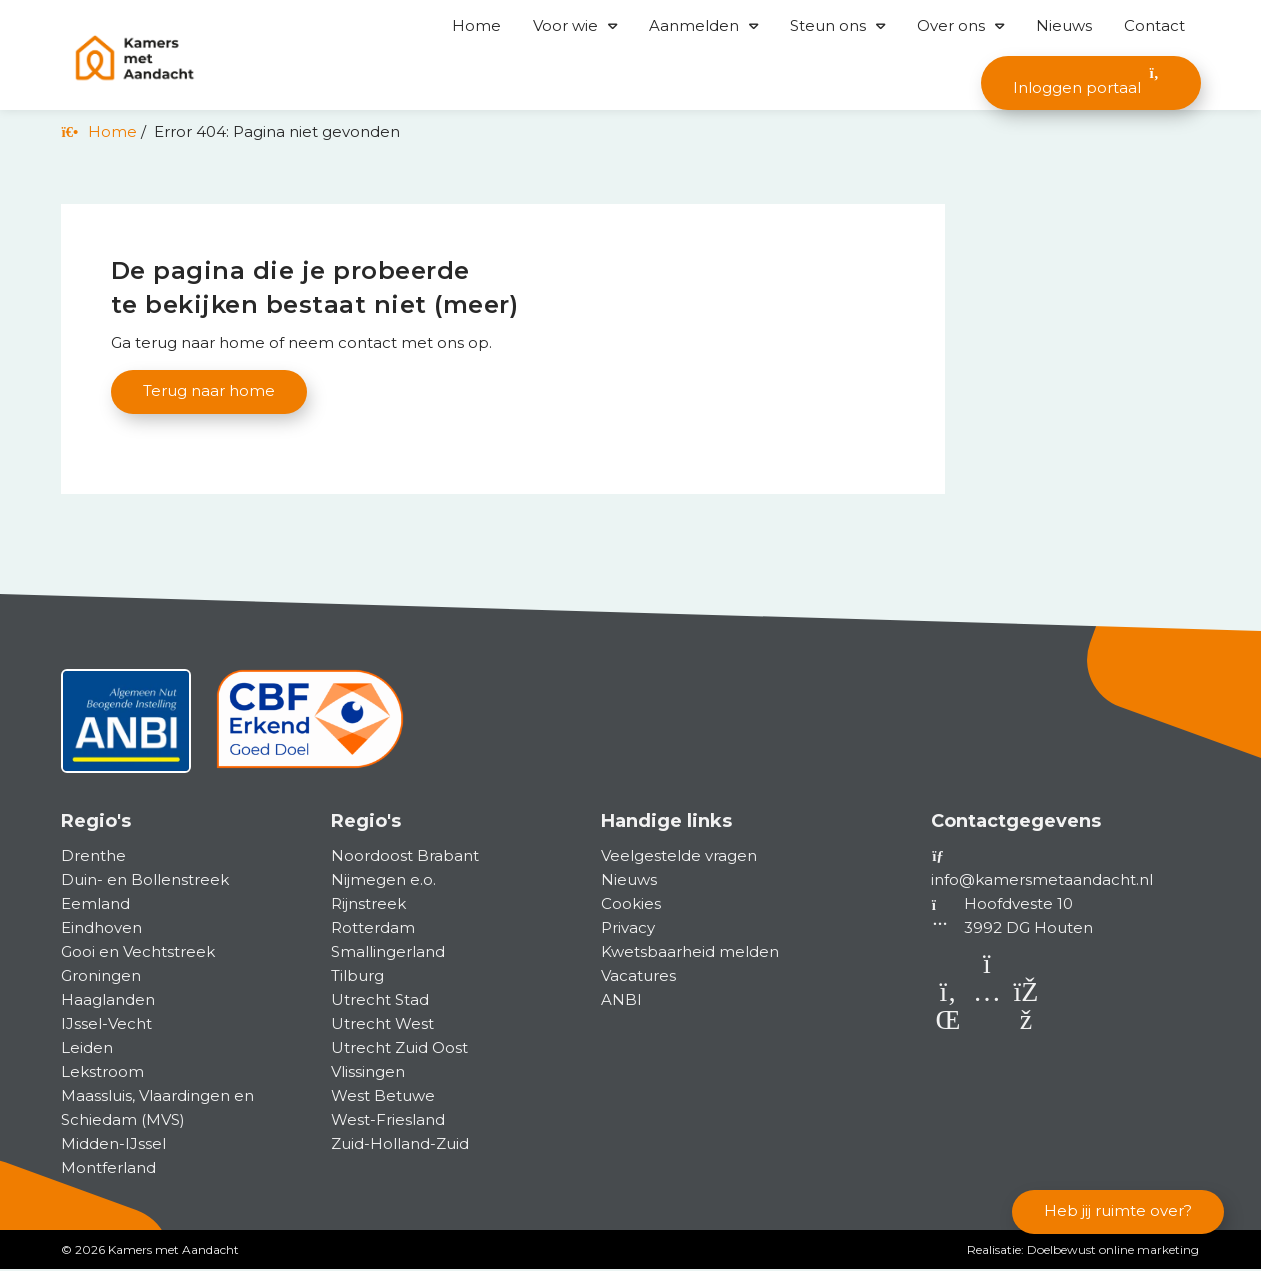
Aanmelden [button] (694, 25)
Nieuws (1064, 25)
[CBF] (310, 730)
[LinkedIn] (950, 1025)
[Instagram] (989, 1025)
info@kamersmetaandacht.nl (1042, 881)
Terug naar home (209, 391)
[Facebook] (1026, 1025)
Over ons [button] (951, 25)
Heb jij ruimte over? (1118, 1211)
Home (476, 25)
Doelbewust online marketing (1113, 1251)
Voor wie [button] (565, 25)
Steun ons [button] (828, 25)
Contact (1154, 25)
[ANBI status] (126, 730)
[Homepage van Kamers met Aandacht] (134, 59)
